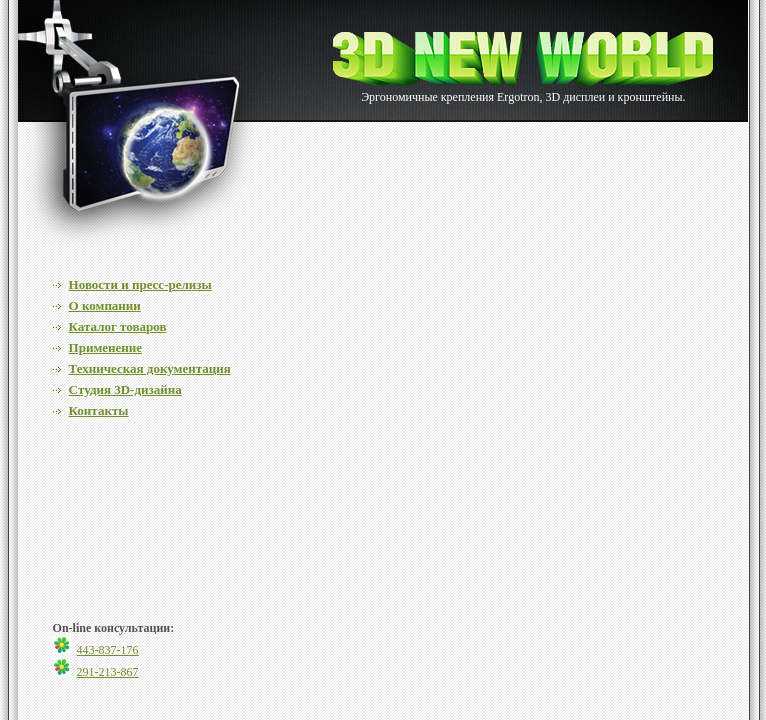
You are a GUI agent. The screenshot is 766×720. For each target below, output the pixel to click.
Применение (105, 347)
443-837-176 (108, 650)
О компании (105, 305)
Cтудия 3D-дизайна (125, 389)
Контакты (99, 410)
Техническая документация (150, 368)
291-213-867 (108, 672)
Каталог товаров (118, 326)
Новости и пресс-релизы (140, 284)
